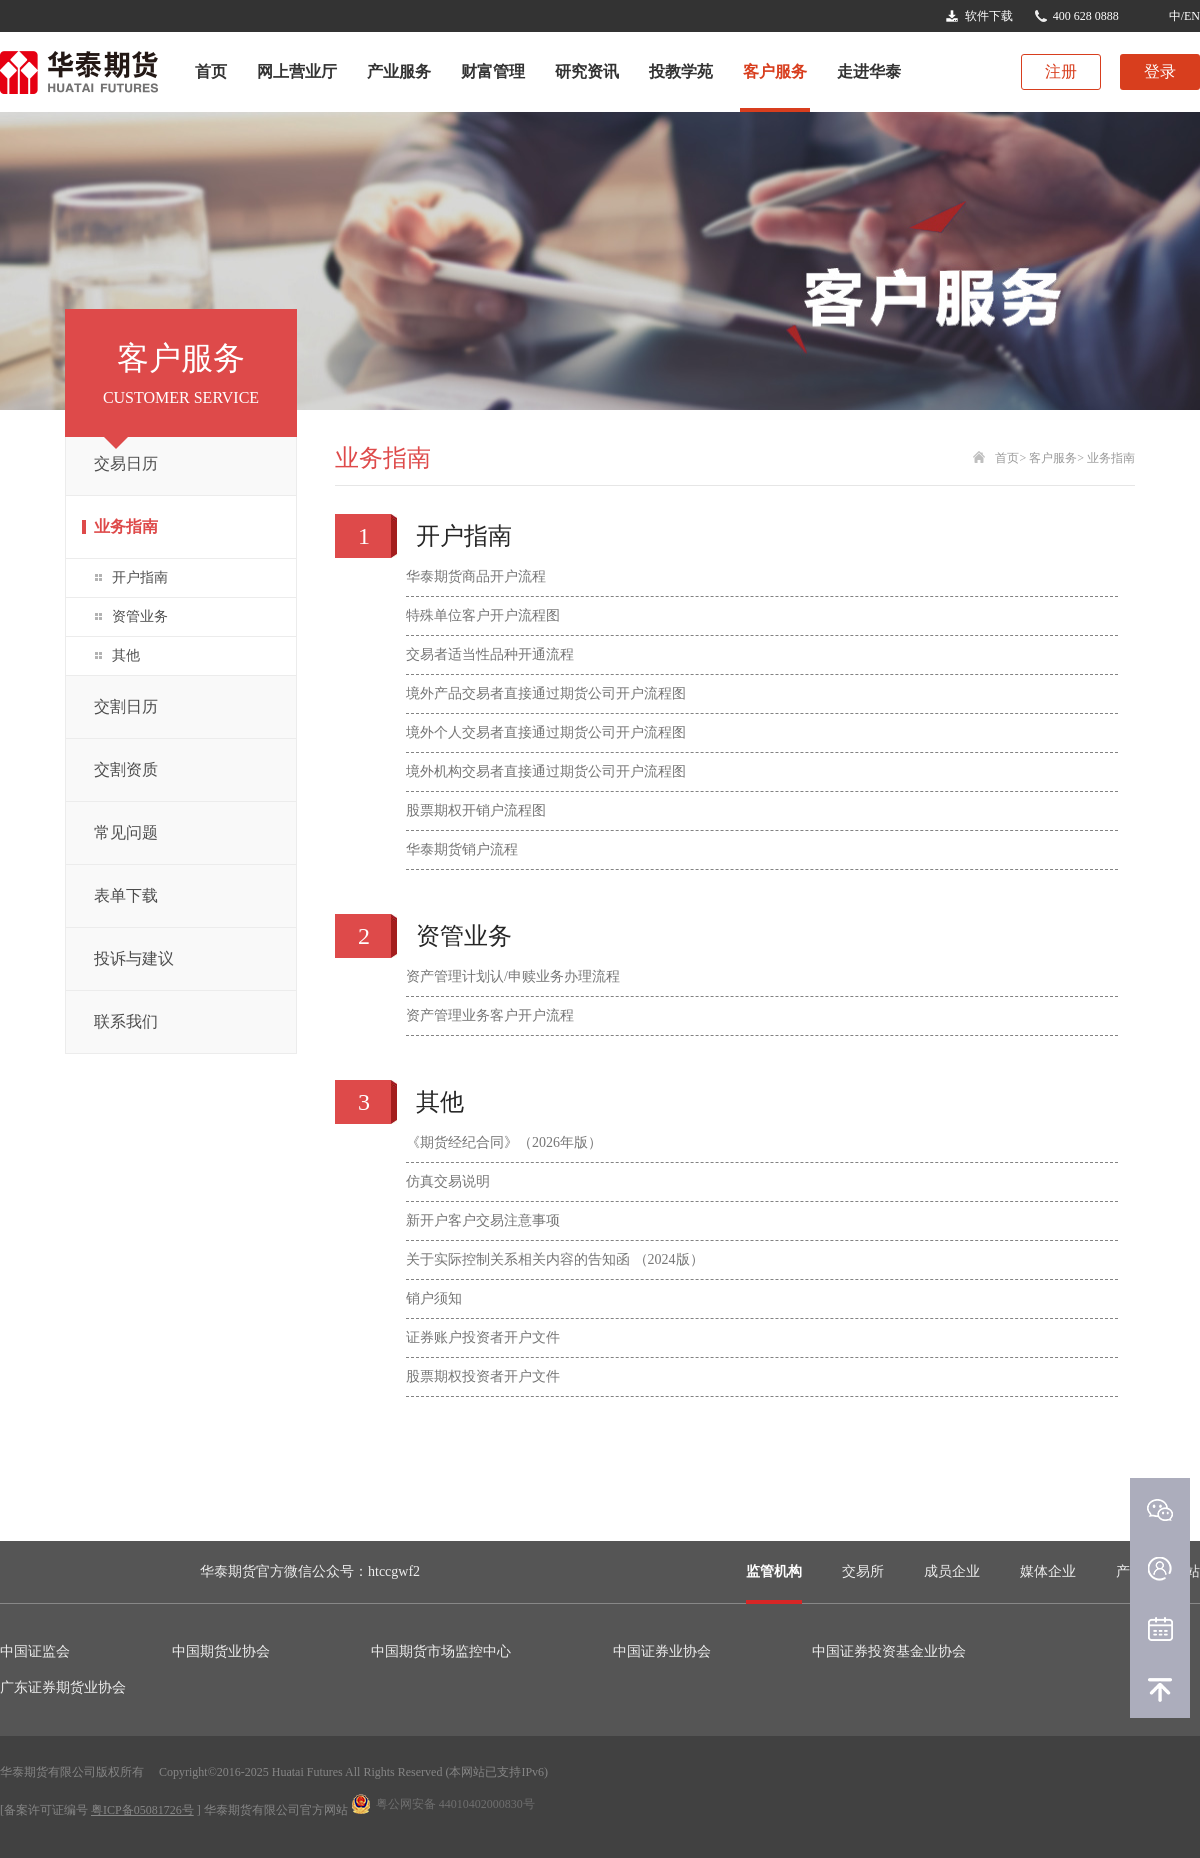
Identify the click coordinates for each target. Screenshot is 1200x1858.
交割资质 (126, 769)
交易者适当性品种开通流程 (490, 654)
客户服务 (775, 71)
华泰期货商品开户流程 (476, 576)
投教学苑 (681, 71)
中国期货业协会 (221, 1651)
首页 (211, 71)
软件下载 (989, 16)
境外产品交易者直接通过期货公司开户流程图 (546, 693)
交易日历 (126, 463)
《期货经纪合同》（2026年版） (504, 1142)
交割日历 (126, 706)
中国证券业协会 (662, 1651)
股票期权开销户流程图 (476, 810)
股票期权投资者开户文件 (483, 1376)
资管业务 (140, 616)
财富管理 (493, 71)
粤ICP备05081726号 (142, 1810)
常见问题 (126, 832)
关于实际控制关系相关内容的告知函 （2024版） (555, 1259)
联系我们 (126, 1021)
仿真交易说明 (448, 1181)
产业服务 (399, 71)
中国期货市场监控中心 (441, 1651)
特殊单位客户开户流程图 (483, 615)
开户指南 (140, 577)
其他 (126, 655)
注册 (1061, 71)
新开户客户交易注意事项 (483, 1220)
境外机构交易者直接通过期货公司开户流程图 (546, 771)
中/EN (1184, 16)
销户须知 (434, 1298)
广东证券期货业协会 (63, 1687)
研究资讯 (587, 71)
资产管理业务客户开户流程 (490, 1015)
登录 (1160, 71)
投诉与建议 (134, 958)
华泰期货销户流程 (462, 849)
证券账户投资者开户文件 (483, 1337)
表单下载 (126, 895)
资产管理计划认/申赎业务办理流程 (513, 976)
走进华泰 (869, 71)
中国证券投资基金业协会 (889, 1651)
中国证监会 (35, 1651)
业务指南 (126, 526)
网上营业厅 (297, 71)
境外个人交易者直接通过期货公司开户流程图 (546, 732)
